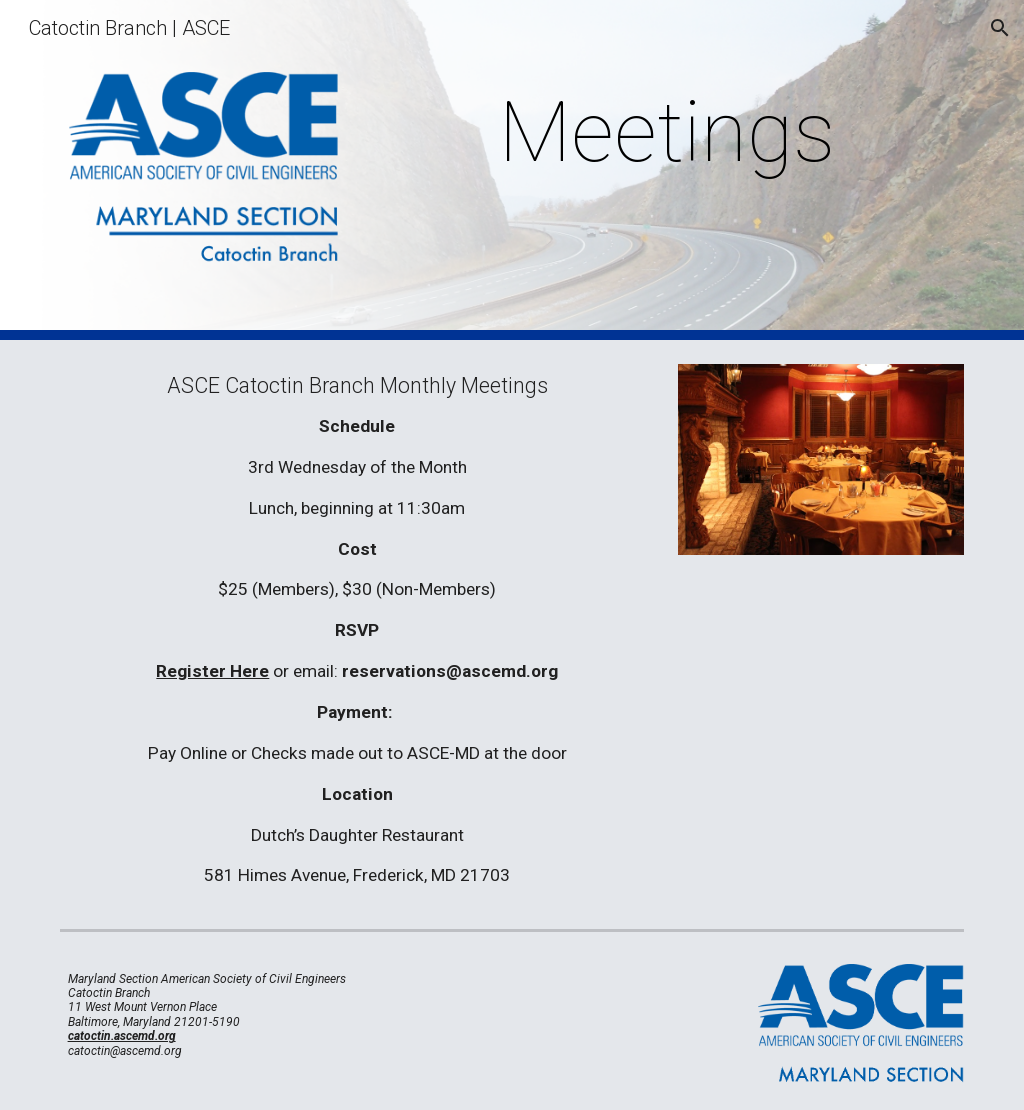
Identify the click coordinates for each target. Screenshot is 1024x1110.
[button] (1000, 28)
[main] (666, 132)
